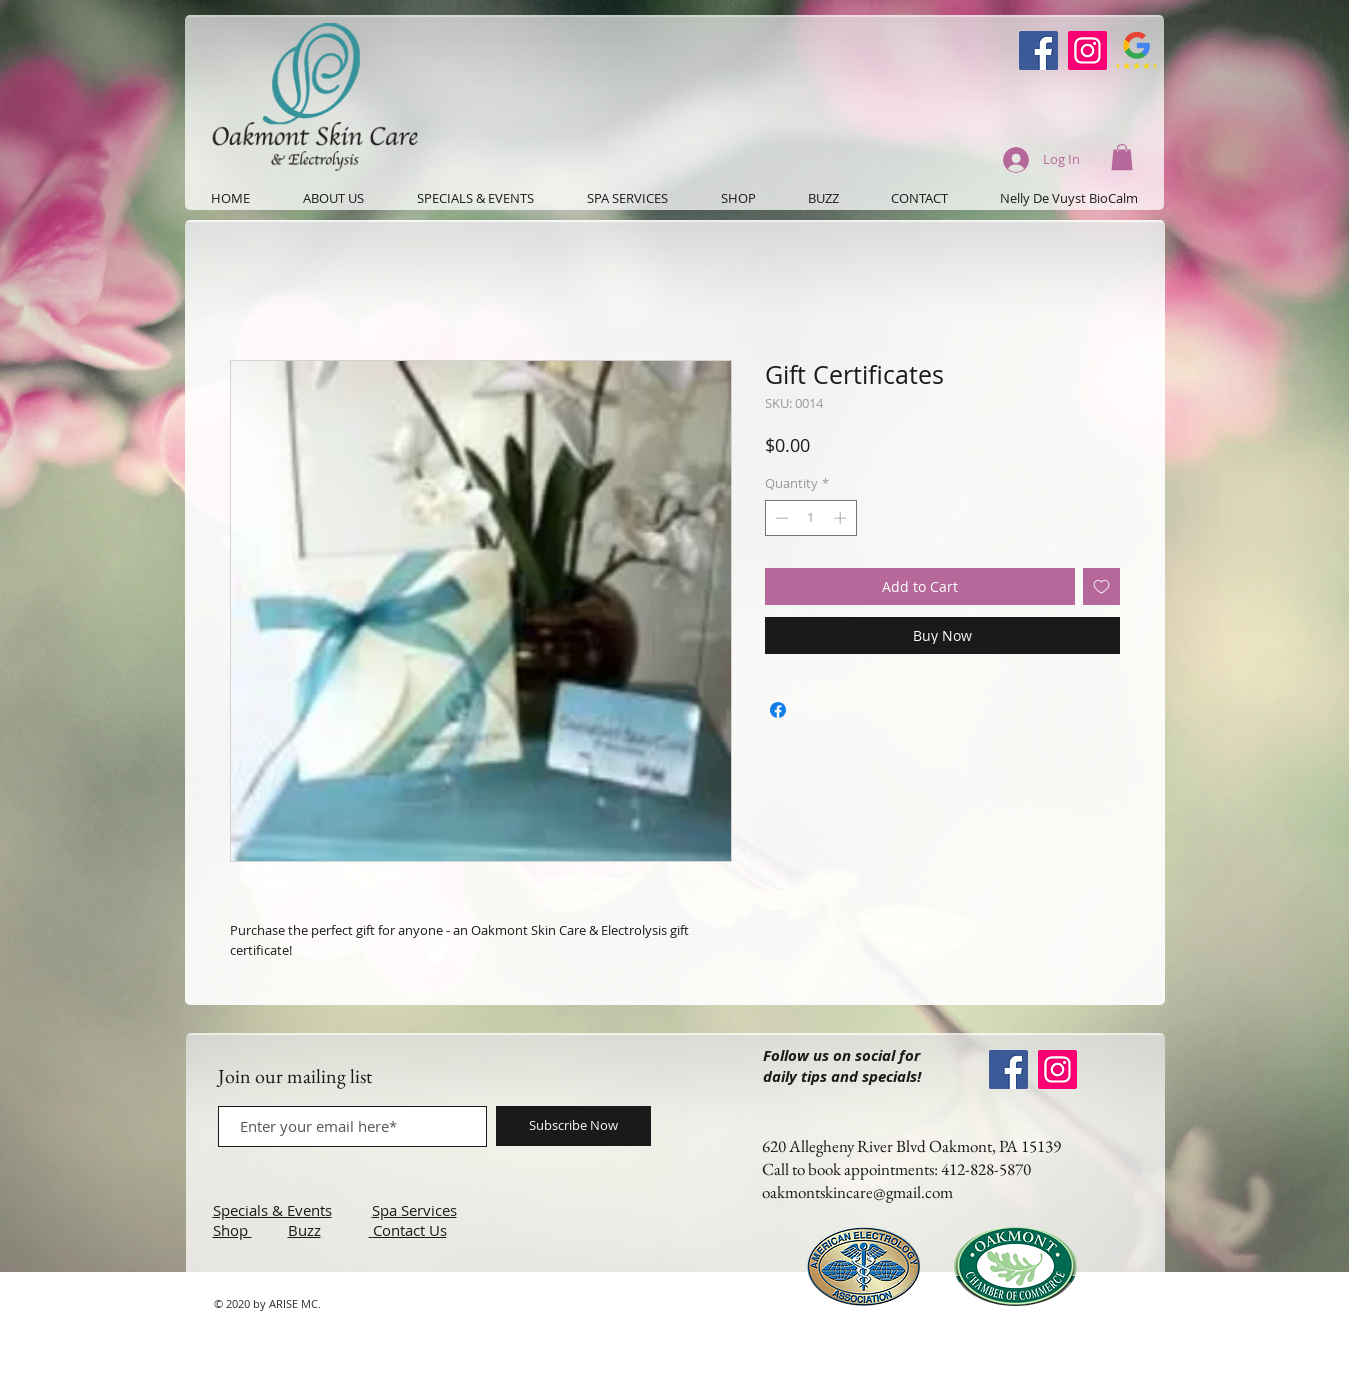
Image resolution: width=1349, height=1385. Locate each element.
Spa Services (414, 1210)
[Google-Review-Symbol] (1136, 50)
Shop (232, 1230)
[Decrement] (780, 518)
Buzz (304, 1230)
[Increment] (842, 518)
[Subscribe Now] (573, 1126)
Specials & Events (272, 1210)
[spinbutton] (810, 518)
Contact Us (410, 1230)
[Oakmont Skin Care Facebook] (1038, 50)
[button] (1122, 157)
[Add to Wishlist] (1101, 586)
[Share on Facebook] (778, 710)
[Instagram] (1087, 50)
